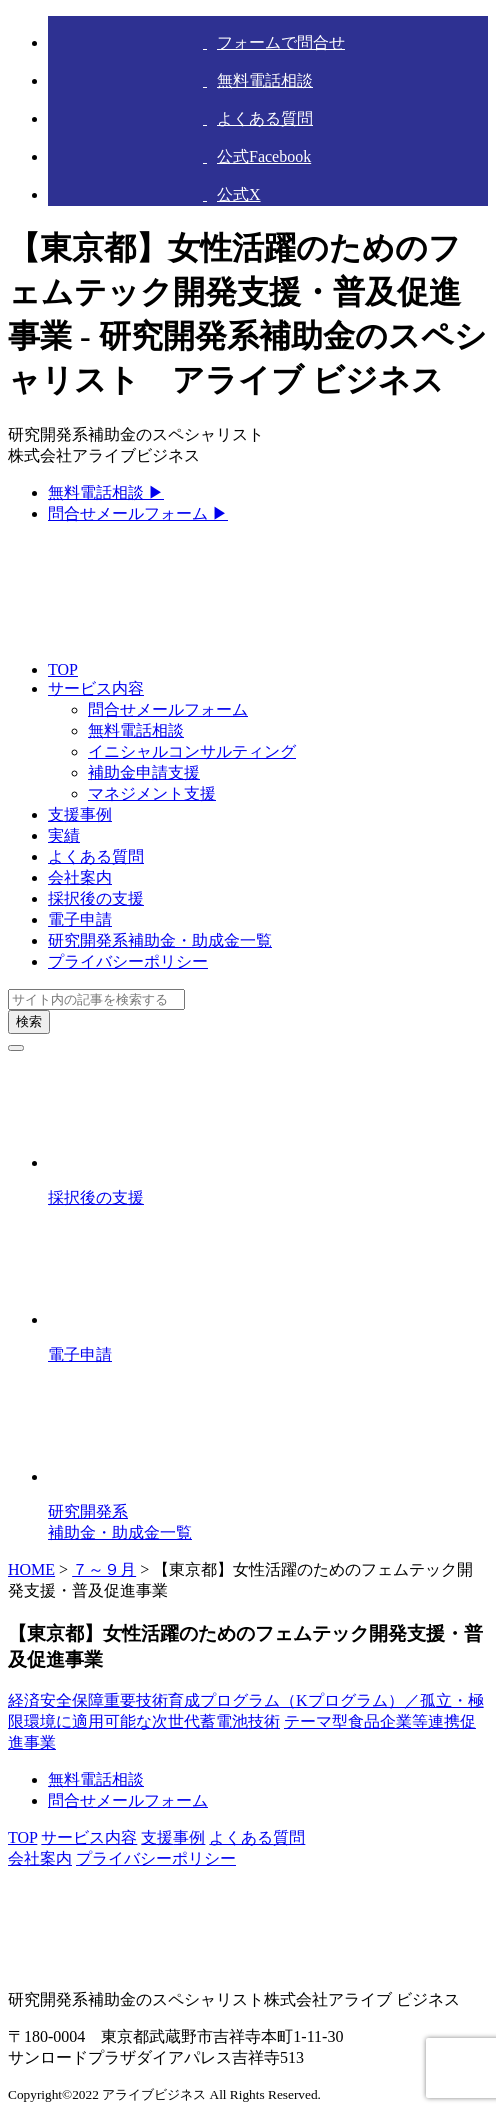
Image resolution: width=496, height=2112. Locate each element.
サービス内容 (96, 688)
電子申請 (80, 919)
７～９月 (104, 1569)
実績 (64, 835)
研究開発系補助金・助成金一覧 (160, 940)
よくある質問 (96, 856)
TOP (63, 669)
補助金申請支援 (144, 772)
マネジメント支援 (152, 793)
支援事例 (80, 814)
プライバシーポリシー (128, 961)
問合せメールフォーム (168, 709)
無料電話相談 (136, 730)
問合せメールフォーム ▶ (138, 513)
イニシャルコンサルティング (192, 751)
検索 (29, 1021)
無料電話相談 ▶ (106, 492)
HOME (31, 1569)
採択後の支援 (96, 898)
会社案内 (80, 877)
